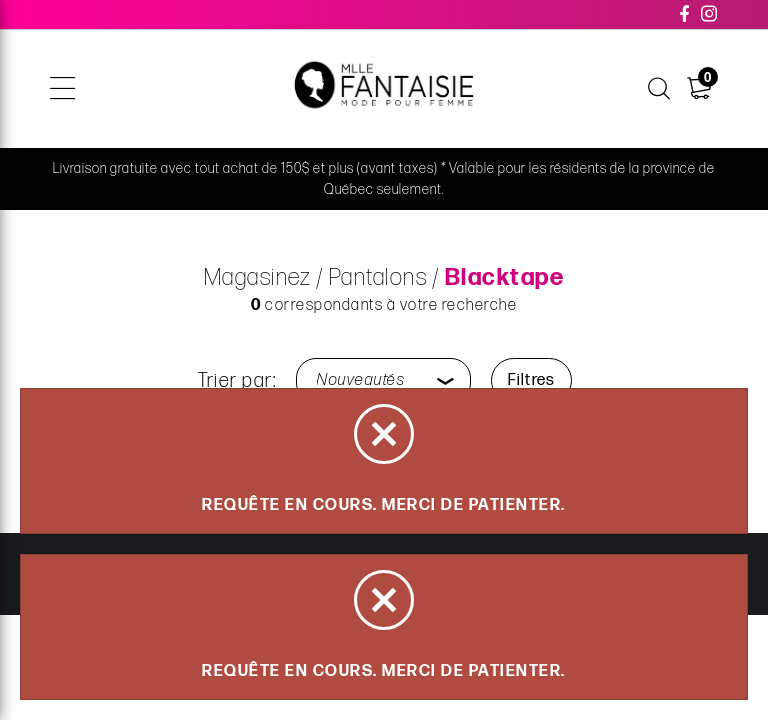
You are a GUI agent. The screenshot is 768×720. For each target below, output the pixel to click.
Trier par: (237, 381)
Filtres (531, 380)
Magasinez (258, 277)
